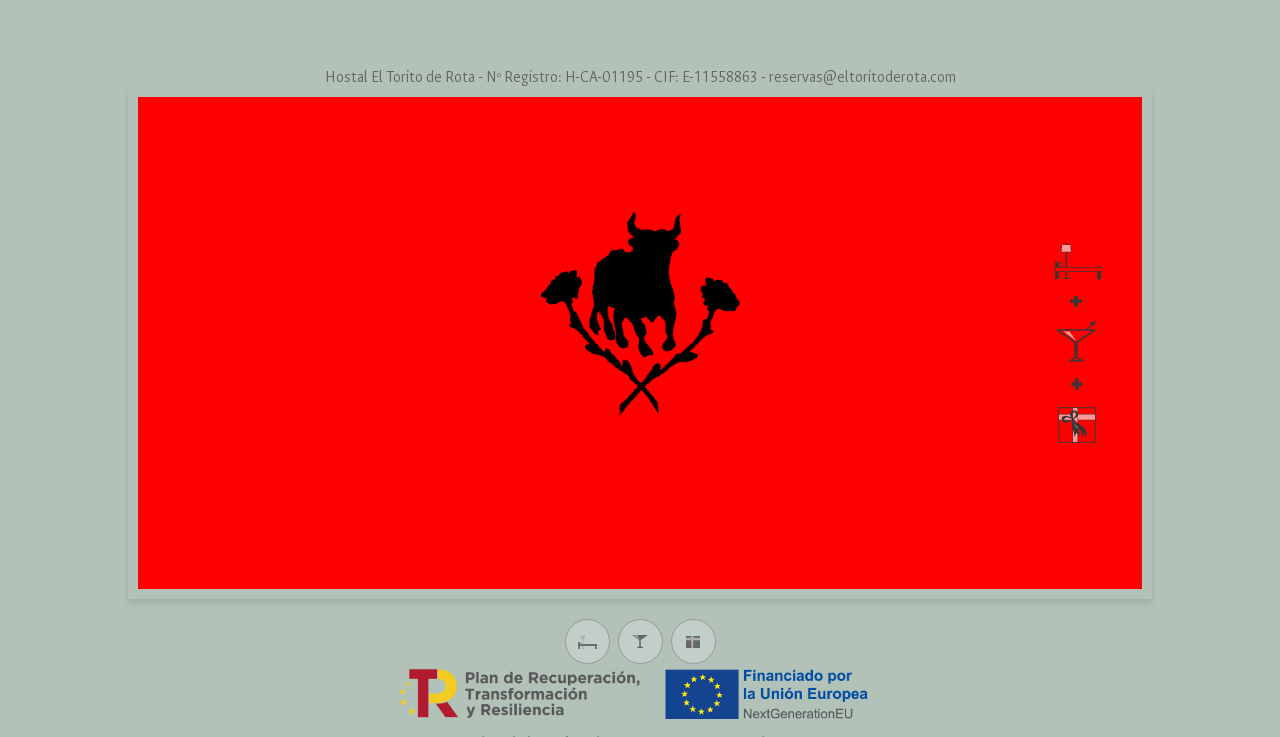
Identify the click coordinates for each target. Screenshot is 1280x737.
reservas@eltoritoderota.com (862, 77)
